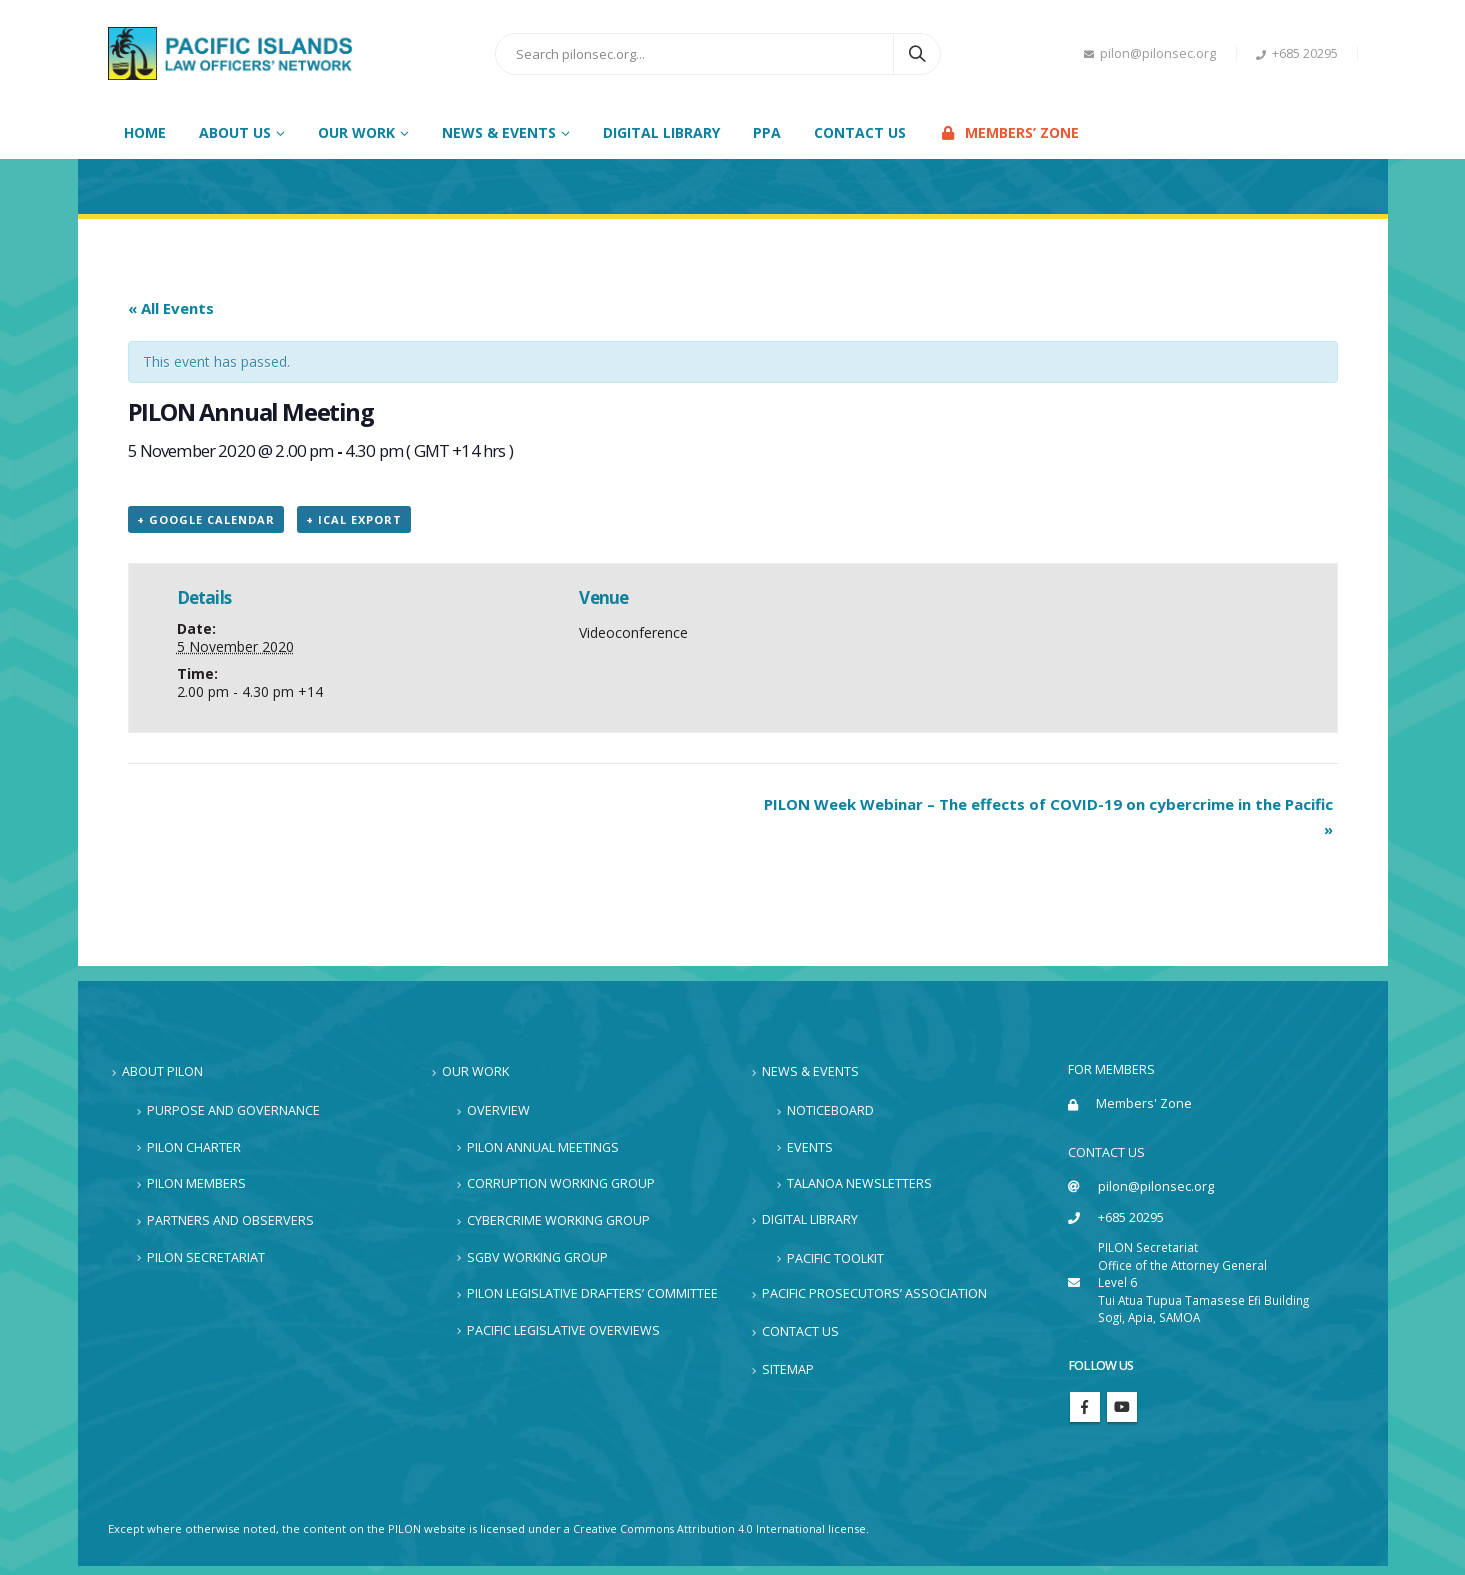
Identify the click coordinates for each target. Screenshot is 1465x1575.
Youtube (1122, 1415)
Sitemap (788, 1363)
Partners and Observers (230, 1219)
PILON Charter (194, 1145)
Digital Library (661, 132)
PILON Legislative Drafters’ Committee (592, 1292)
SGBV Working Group (537, 1255)
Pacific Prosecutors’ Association (874, 1290)
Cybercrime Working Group (558, 1219)
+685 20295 (1297, 53)
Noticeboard (830, 1109)
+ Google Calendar (206, 519)
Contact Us (860, 132)
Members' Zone (1145, 1103)
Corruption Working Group (561, 1182)
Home (145, 132)
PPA (767, 132)
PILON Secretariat (206, 1255)
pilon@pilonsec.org (1150, 53)
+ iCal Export (354, 519)
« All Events (171, 308)
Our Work (475, 1070)
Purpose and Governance (233, 1109)
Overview (498, 1109)
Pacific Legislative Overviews (563, 1329)
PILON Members (196, 1182)
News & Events (810, 1070)
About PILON (162, 1070)
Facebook (1085, 1415)
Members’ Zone (1009, 132)
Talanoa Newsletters (859, 1182)
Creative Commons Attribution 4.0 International (702, 1537)
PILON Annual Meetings (543, 1145)
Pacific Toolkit (835, 1255)
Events (810, 1145)
